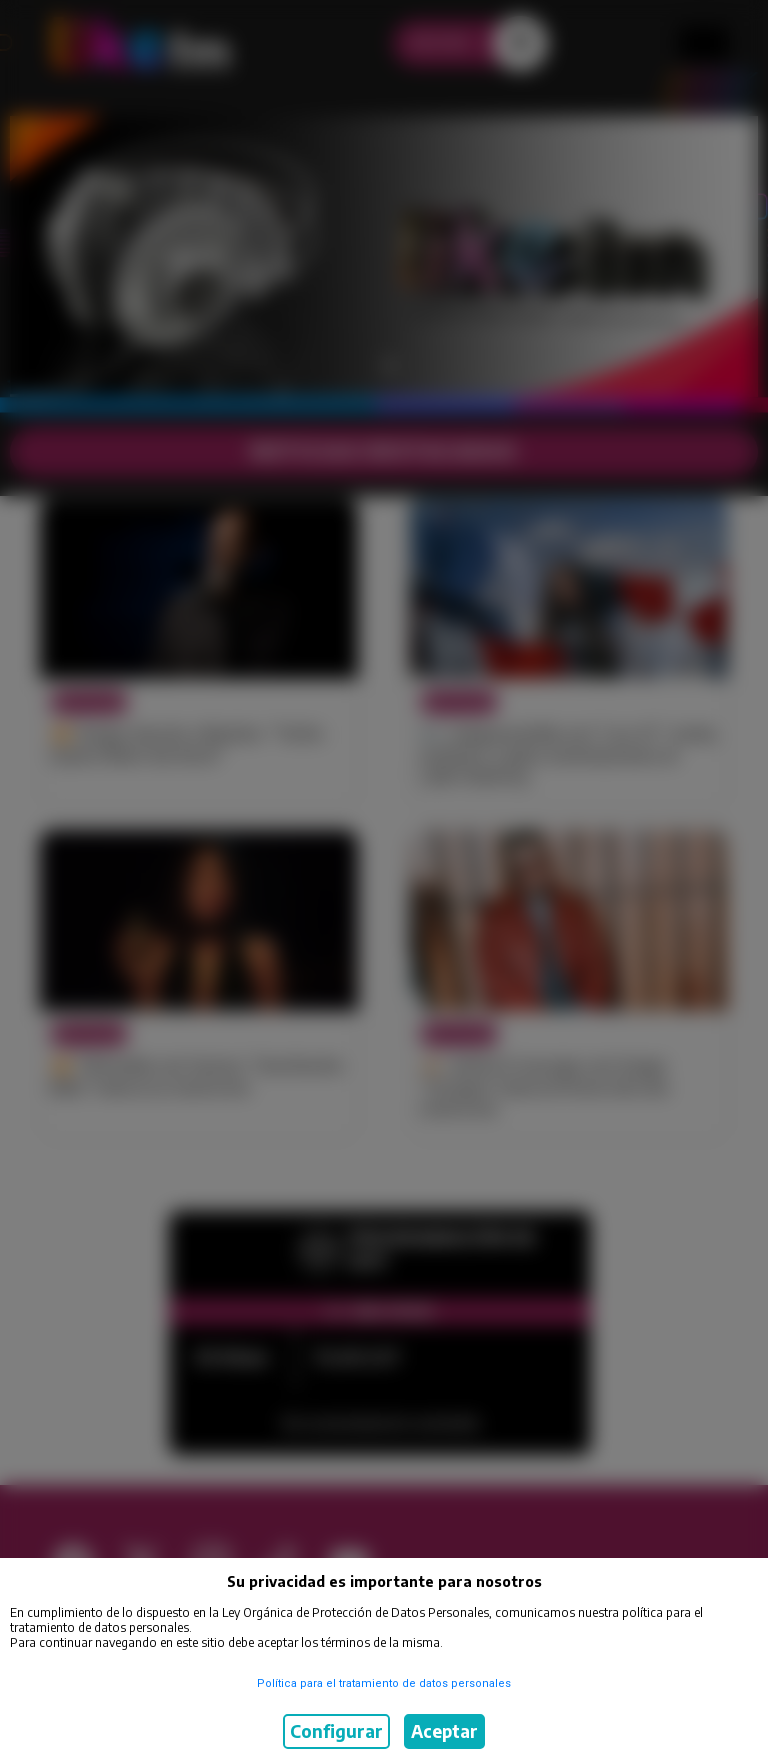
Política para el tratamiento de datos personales (384, 1683)
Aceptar (444, 1731)
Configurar (336, 1731)
